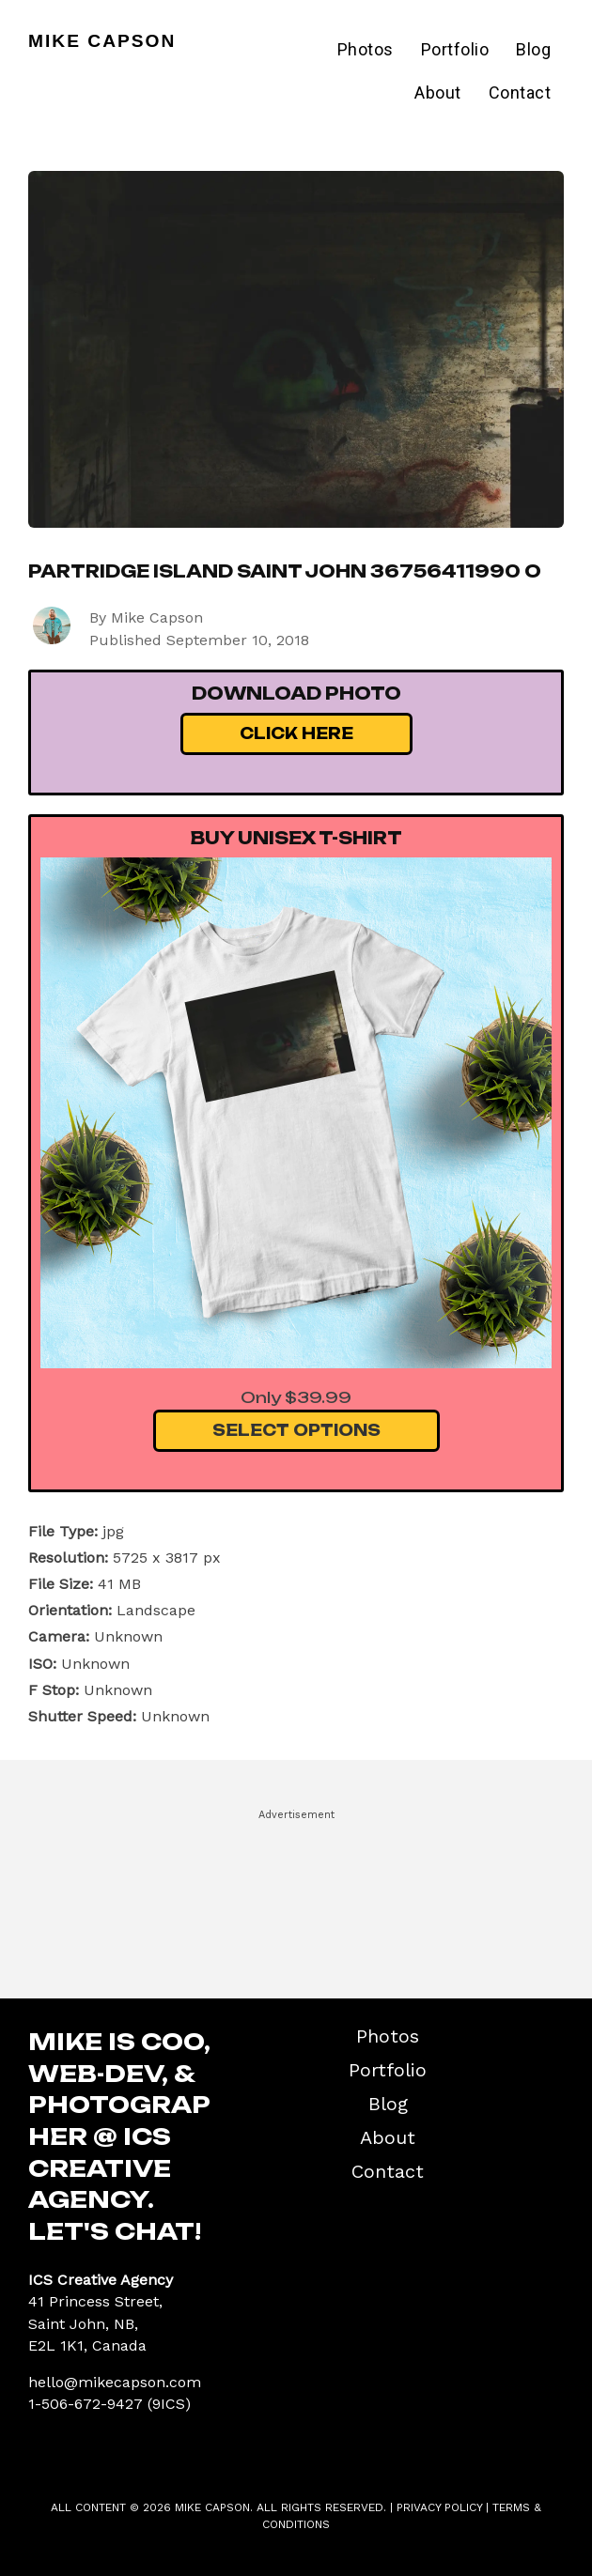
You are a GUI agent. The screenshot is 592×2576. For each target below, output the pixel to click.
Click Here (296, 733)
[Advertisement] (296, 1895)
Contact (520, 92)
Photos (365, 49)
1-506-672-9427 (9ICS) (109, 2404)
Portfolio (455, 49)
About (437, 92)
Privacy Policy (439, 2507)
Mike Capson (102, 41)
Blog (533, 49)
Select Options (296, 1430)
